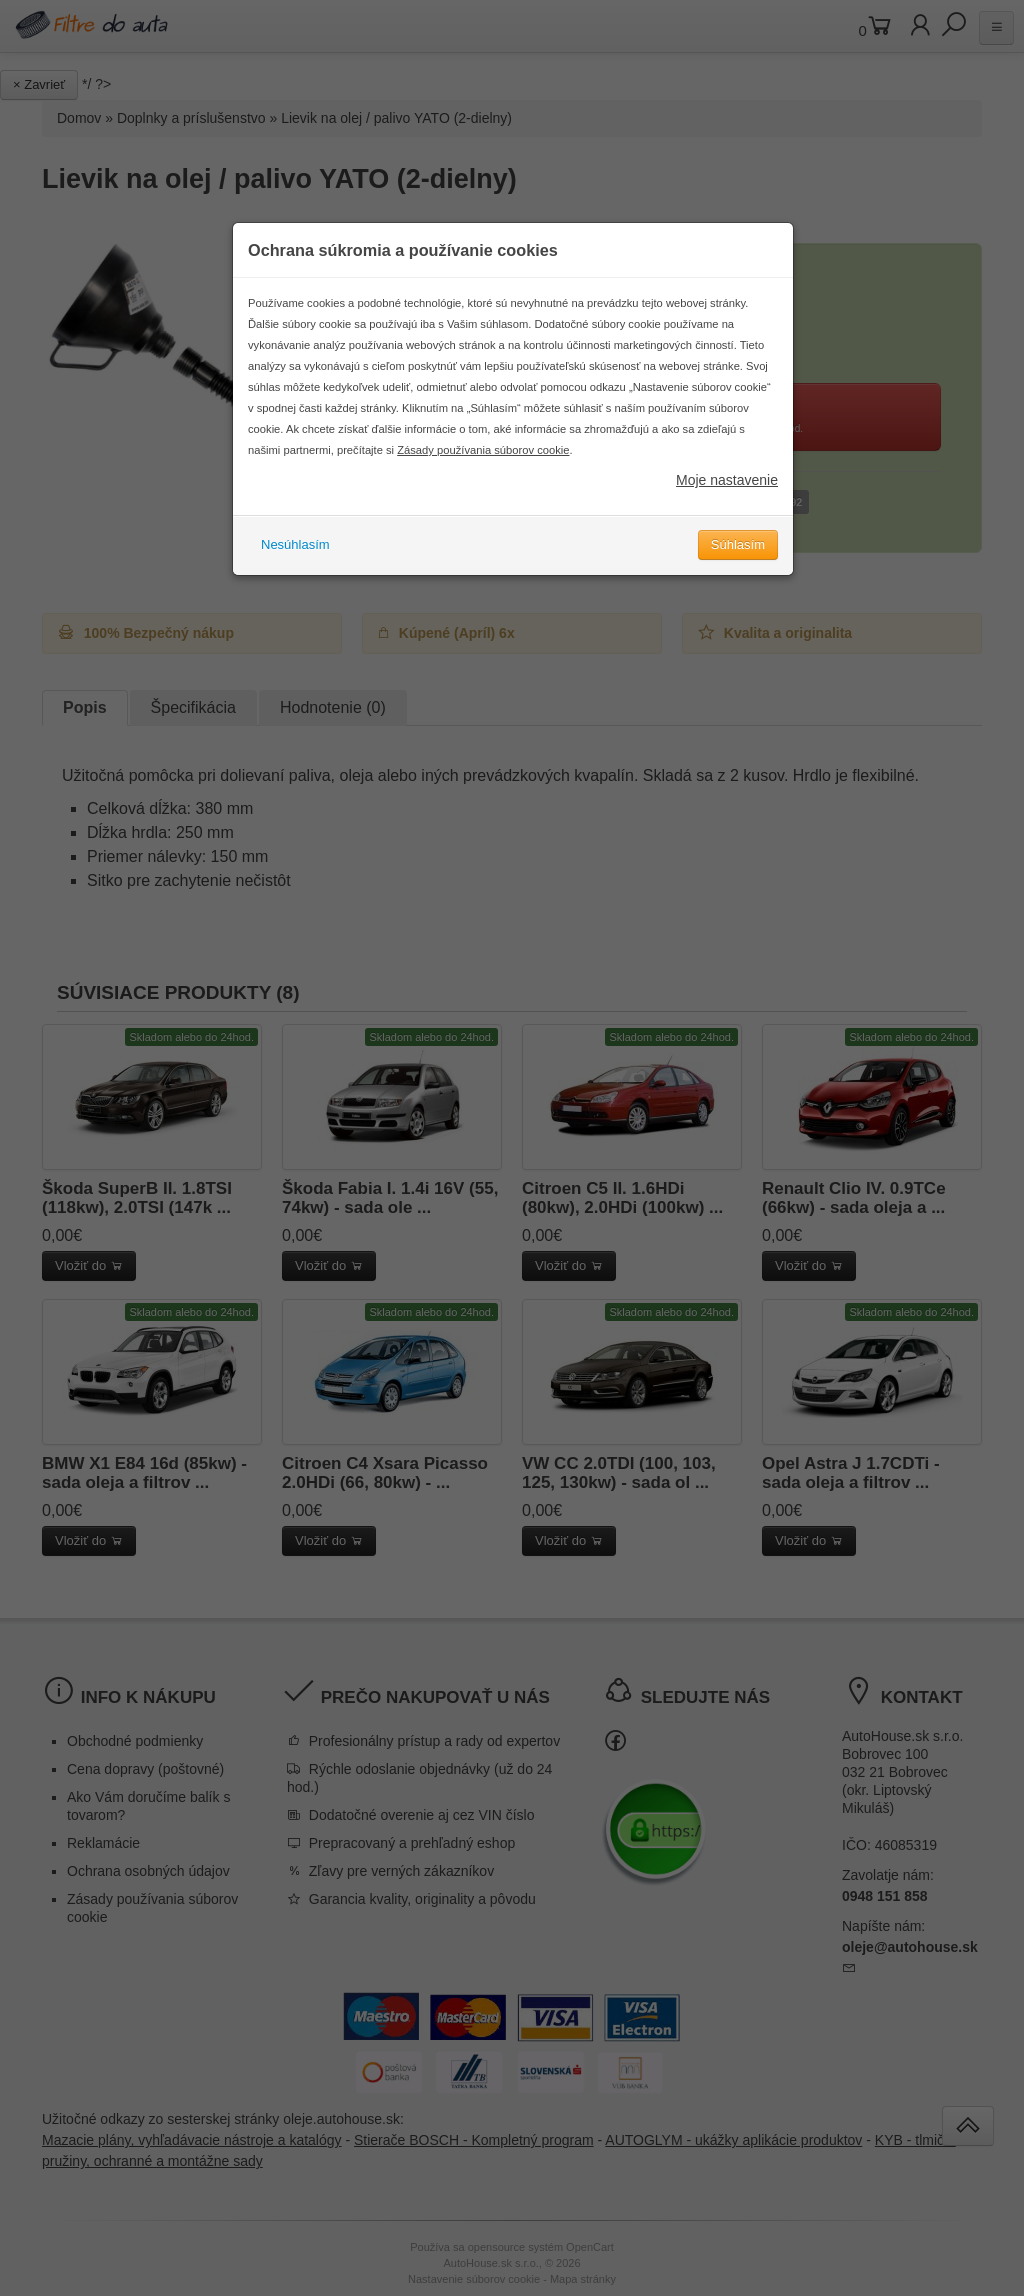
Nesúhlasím (295, 552)
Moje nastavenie (727, 488)
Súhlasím (738, 552)
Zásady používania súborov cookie (483, 458)
